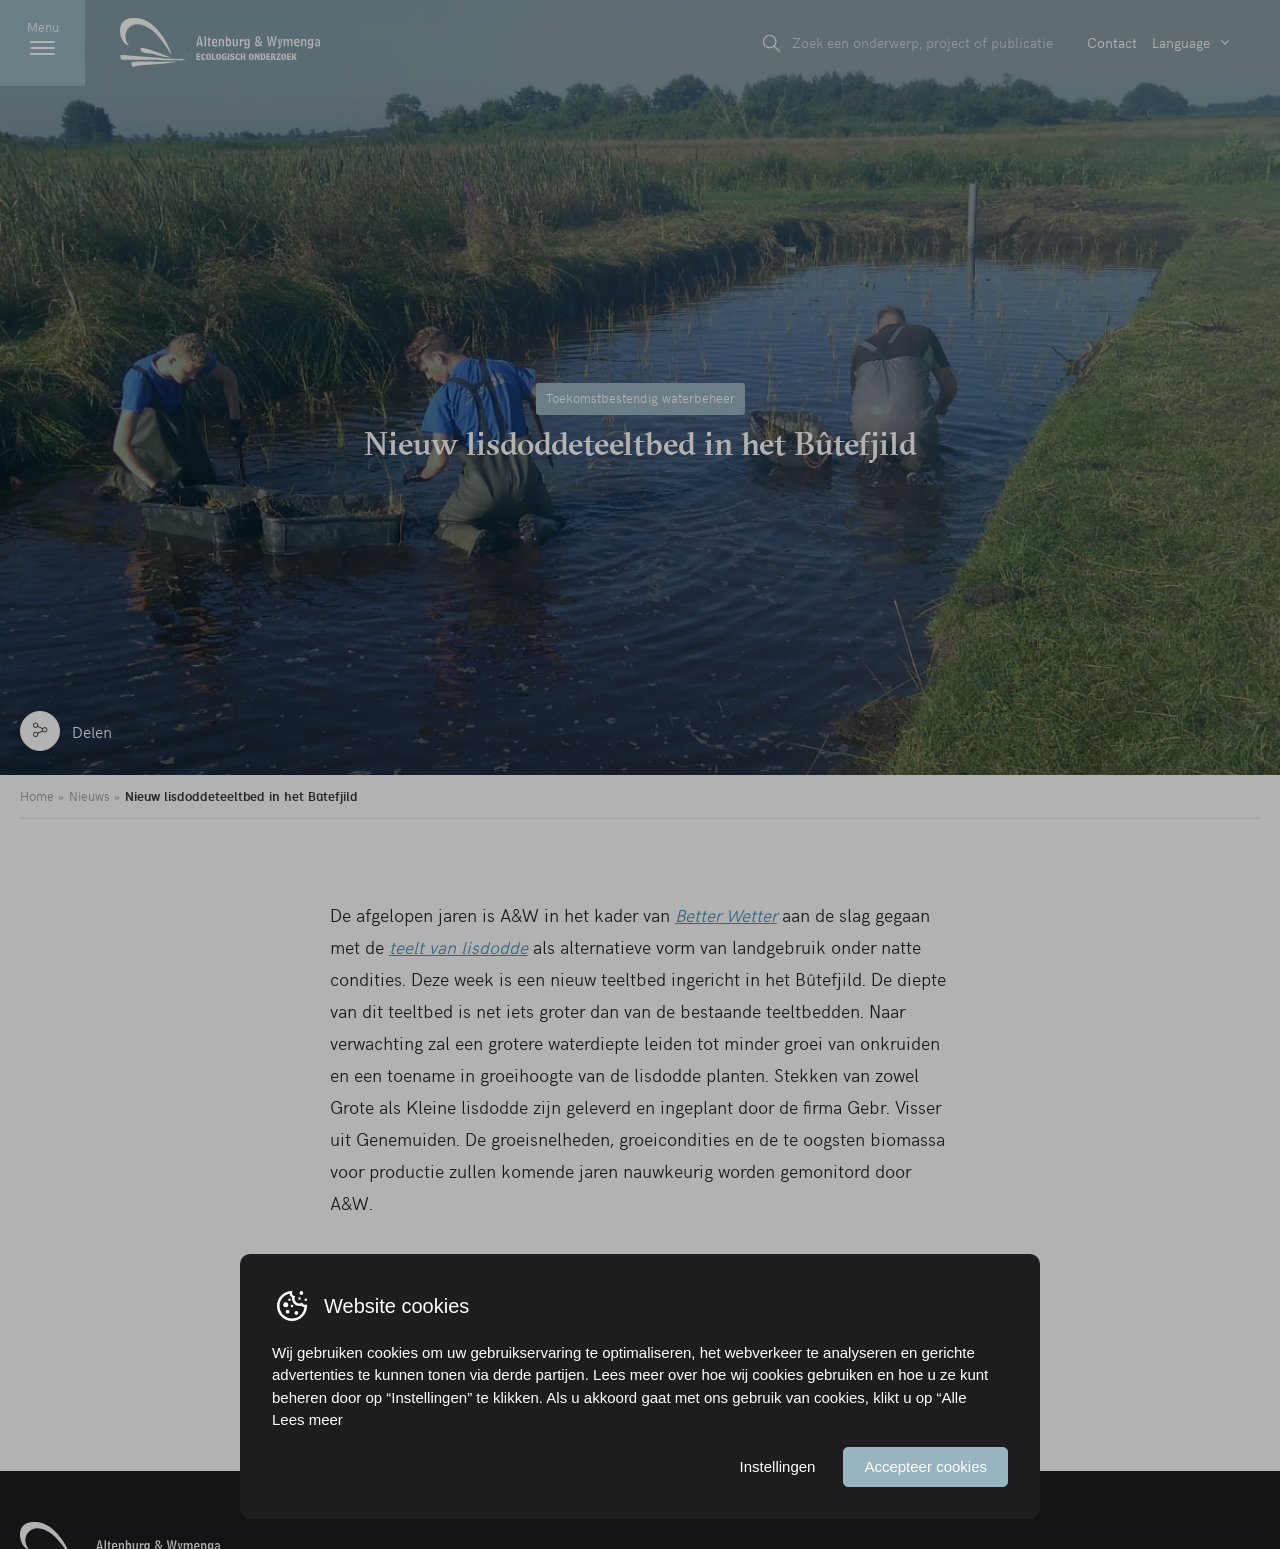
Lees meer (307, 1419)
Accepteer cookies (925, 1466)
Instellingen (778, 1466)
